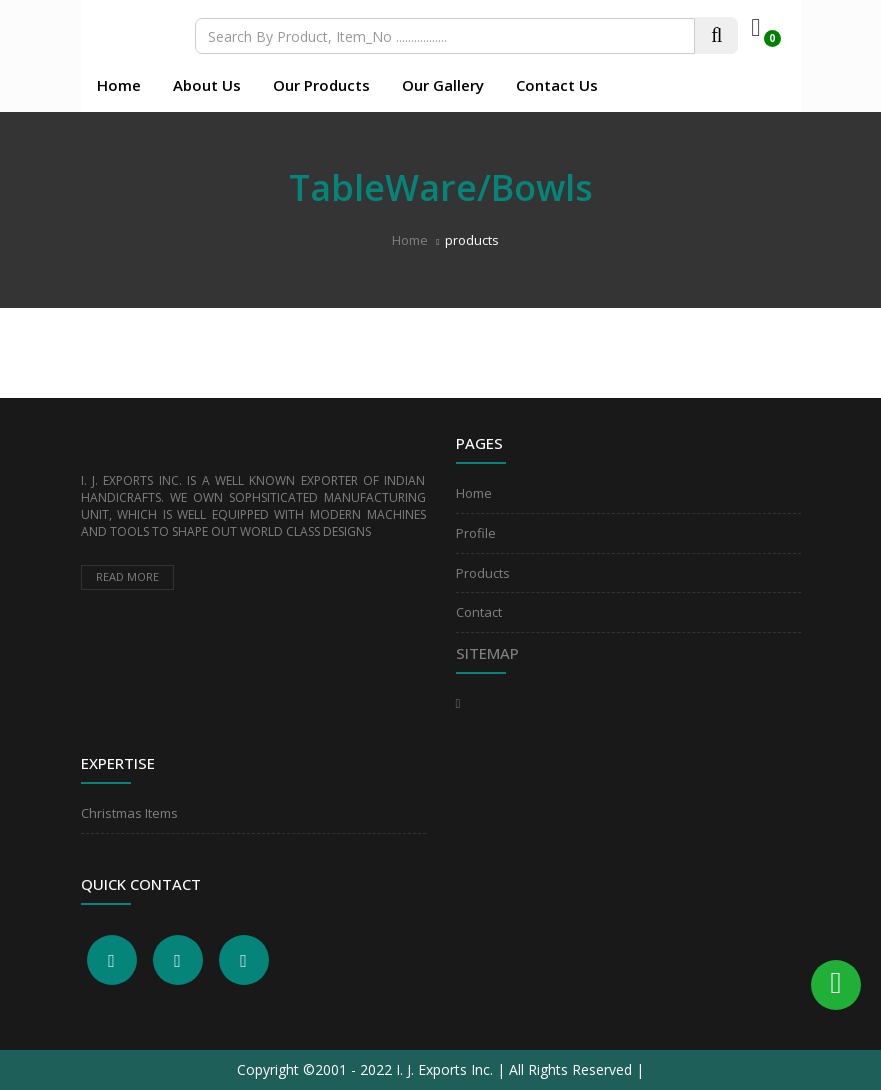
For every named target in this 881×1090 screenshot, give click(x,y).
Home (119, 85)
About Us (207, 85)
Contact (479, 612)
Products (483, 573)
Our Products (321, 85)
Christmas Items (129, 813)
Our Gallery (443, 85)
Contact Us (557, 85)
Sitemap (487, 653)
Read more (127, 576)
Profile (476, 533)
